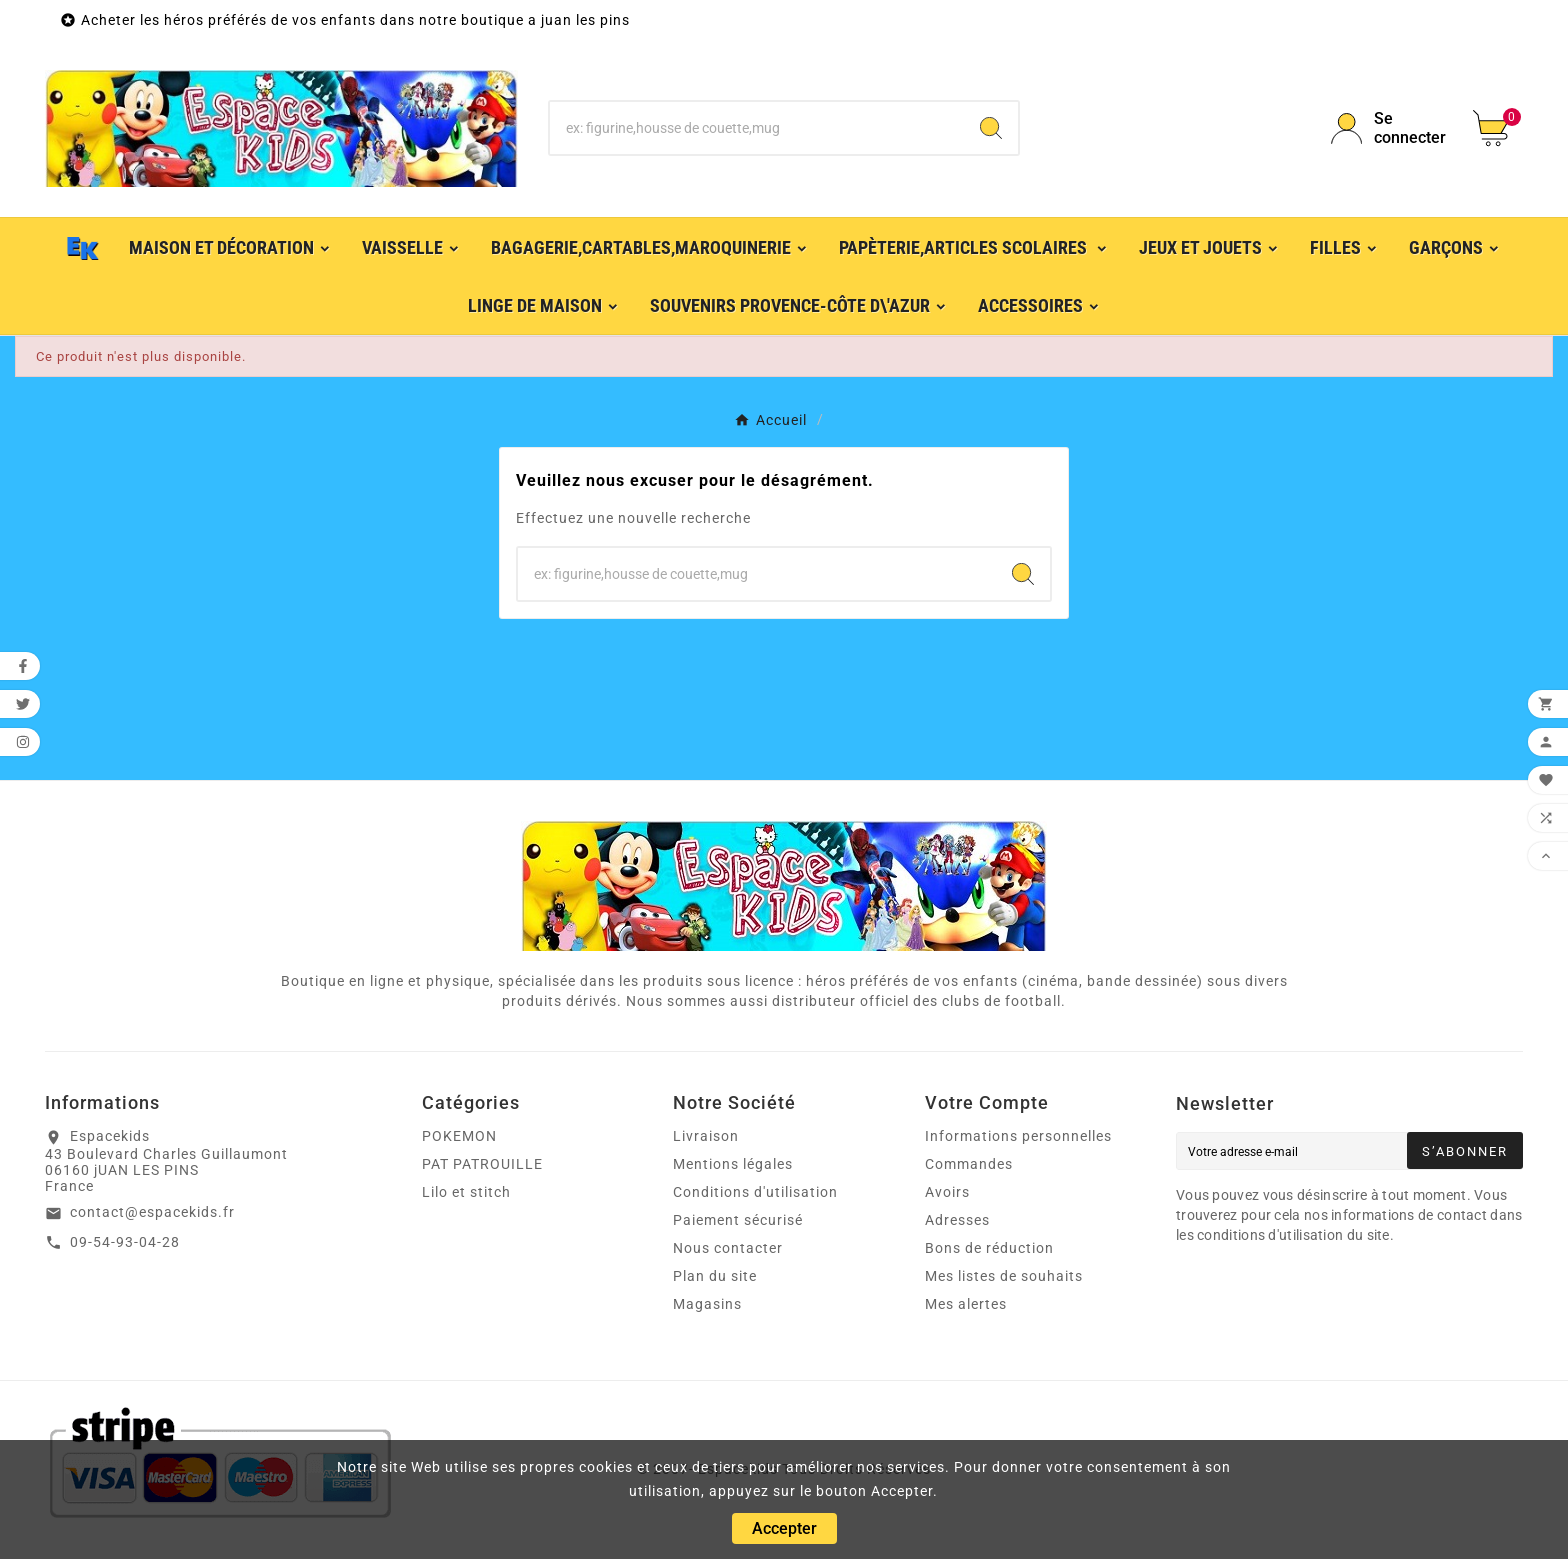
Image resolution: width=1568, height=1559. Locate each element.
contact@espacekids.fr (152, 1212)
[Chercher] (757, 128)
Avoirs (947, 1192)
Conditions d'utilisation (755, 1192)
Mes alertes (966, 1304)
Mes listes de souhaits (1004, 1276)
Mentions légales (733, 1164)
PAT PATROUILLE (482, 1164)
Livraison (706, 1136)
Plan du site (715, 1276)
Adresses (957, 1220)
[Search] (991, 128)
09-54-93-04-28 (125, 1242)
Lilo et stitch (466, 1192)
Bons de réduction (989, 1248)
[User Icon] (1390, 128)
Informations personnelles (1018, 1136)
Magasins (707, 1304)
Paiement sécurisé (738, 1220)
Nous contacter (728, 1248)
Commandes (969, 1164)
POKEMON (459, 1136)
